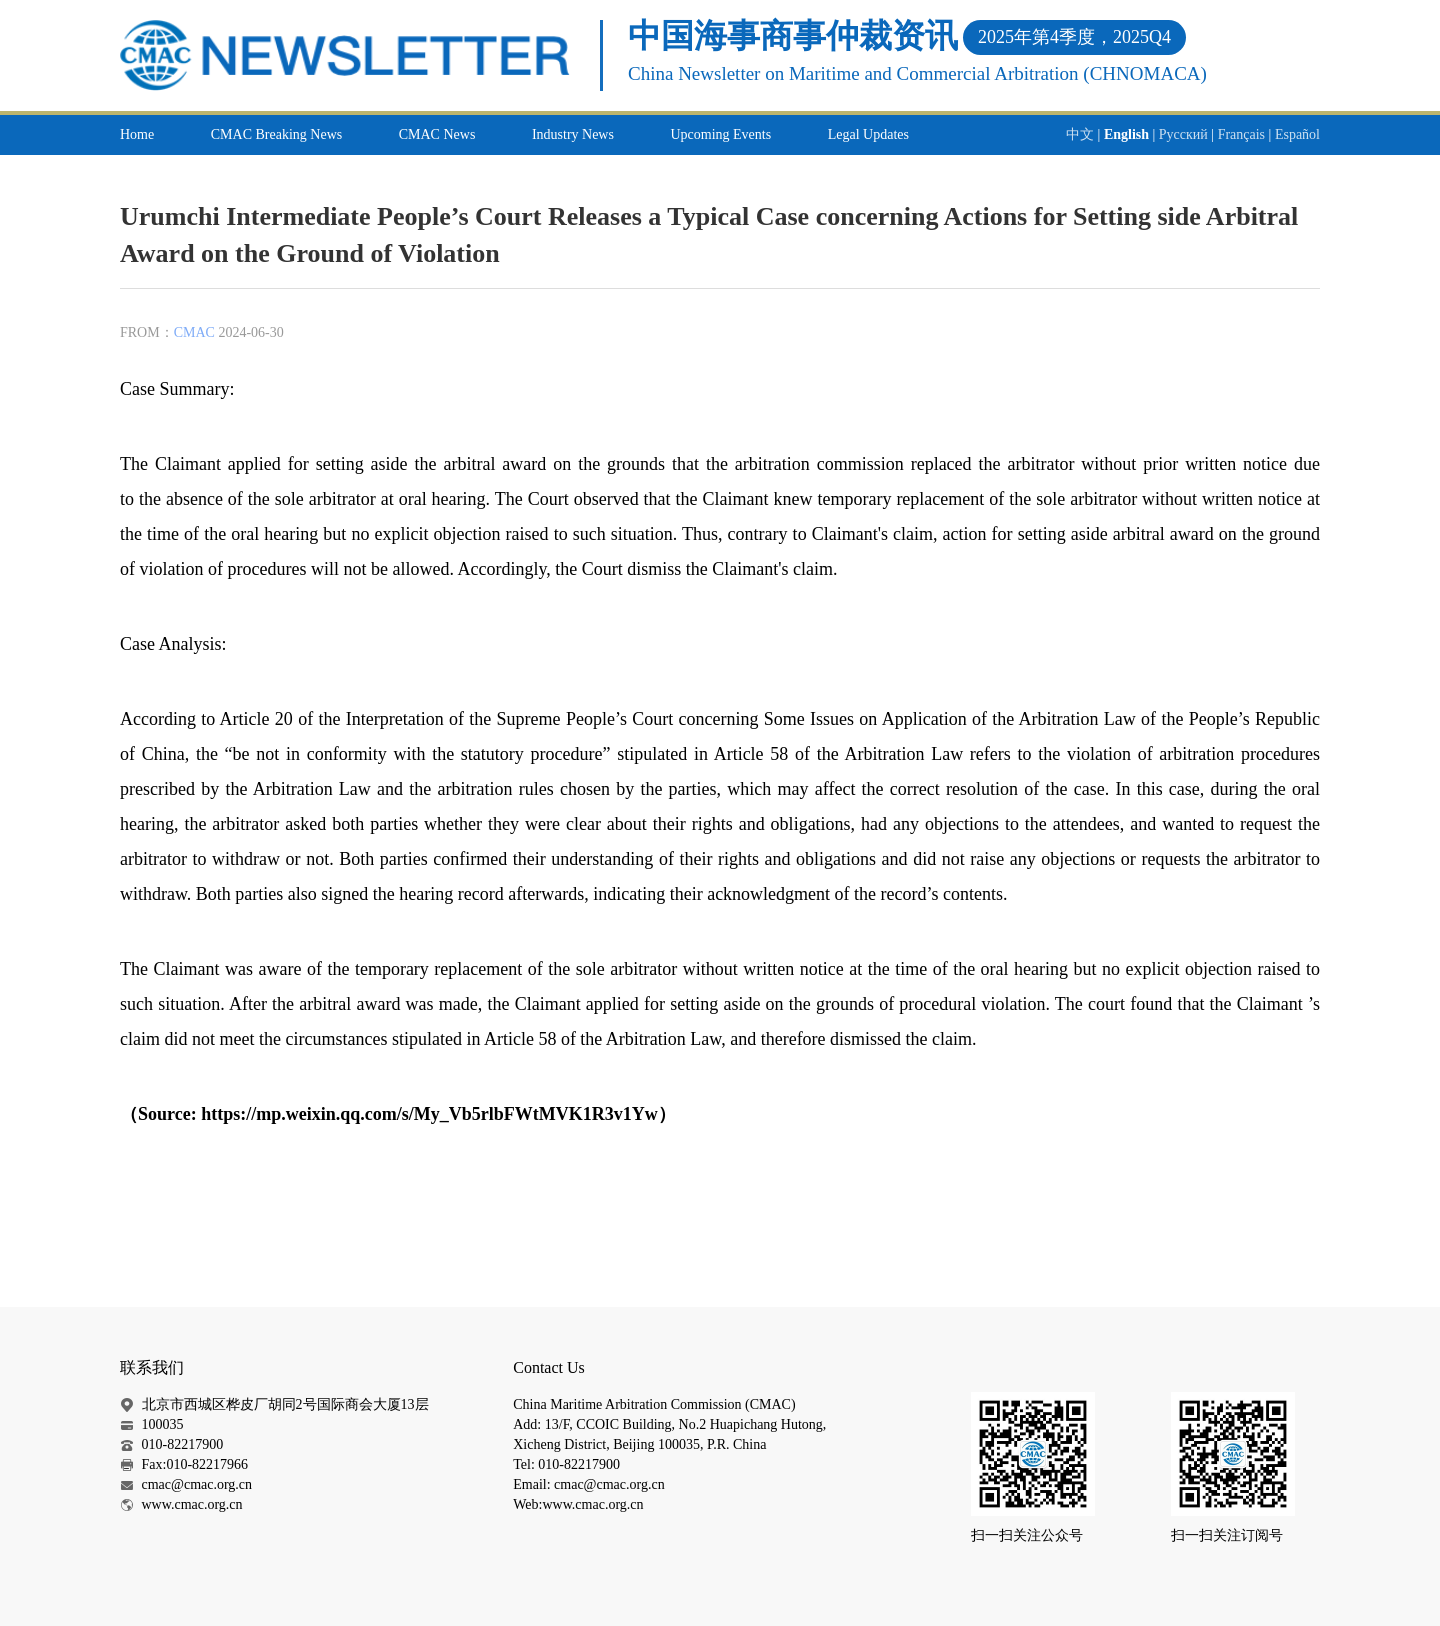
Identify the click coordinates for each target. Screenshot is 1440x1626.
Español (1297, 134)
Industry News (573, 134)
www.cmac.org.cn (192, 1504)
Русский (1183, 134)
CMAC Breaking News (276, 134)
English (1126, 134)
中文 (1080, 134)
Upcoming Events (720, 134)
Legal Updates (868, 134)
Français (1241, 134)
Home (137, 134)
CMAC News (437, 134)
